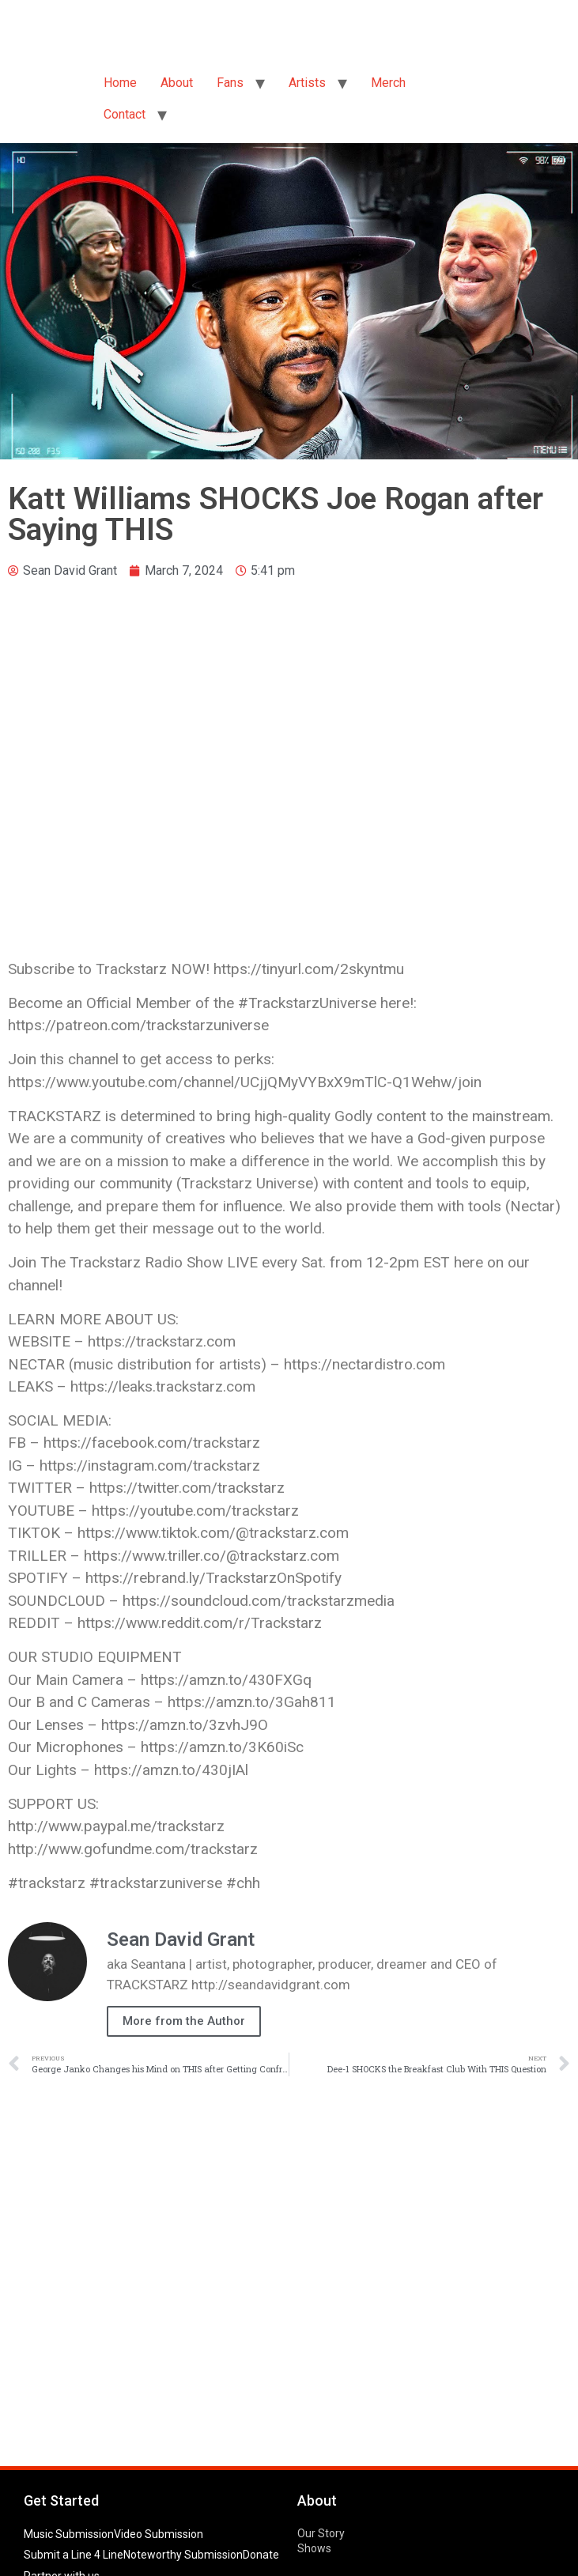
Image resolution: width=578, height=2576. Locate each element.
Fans (230, 82)
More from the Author (184, 2021)
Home (120, 82)
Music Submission (69, 2534)
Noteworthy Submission (183, 2554)
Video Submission (158, 2534)
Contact (124, 114)
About (177, 82)
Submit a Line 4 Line (73, 2554)
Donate (261, 2554)
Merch (388, 82)
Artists (307, 82)
